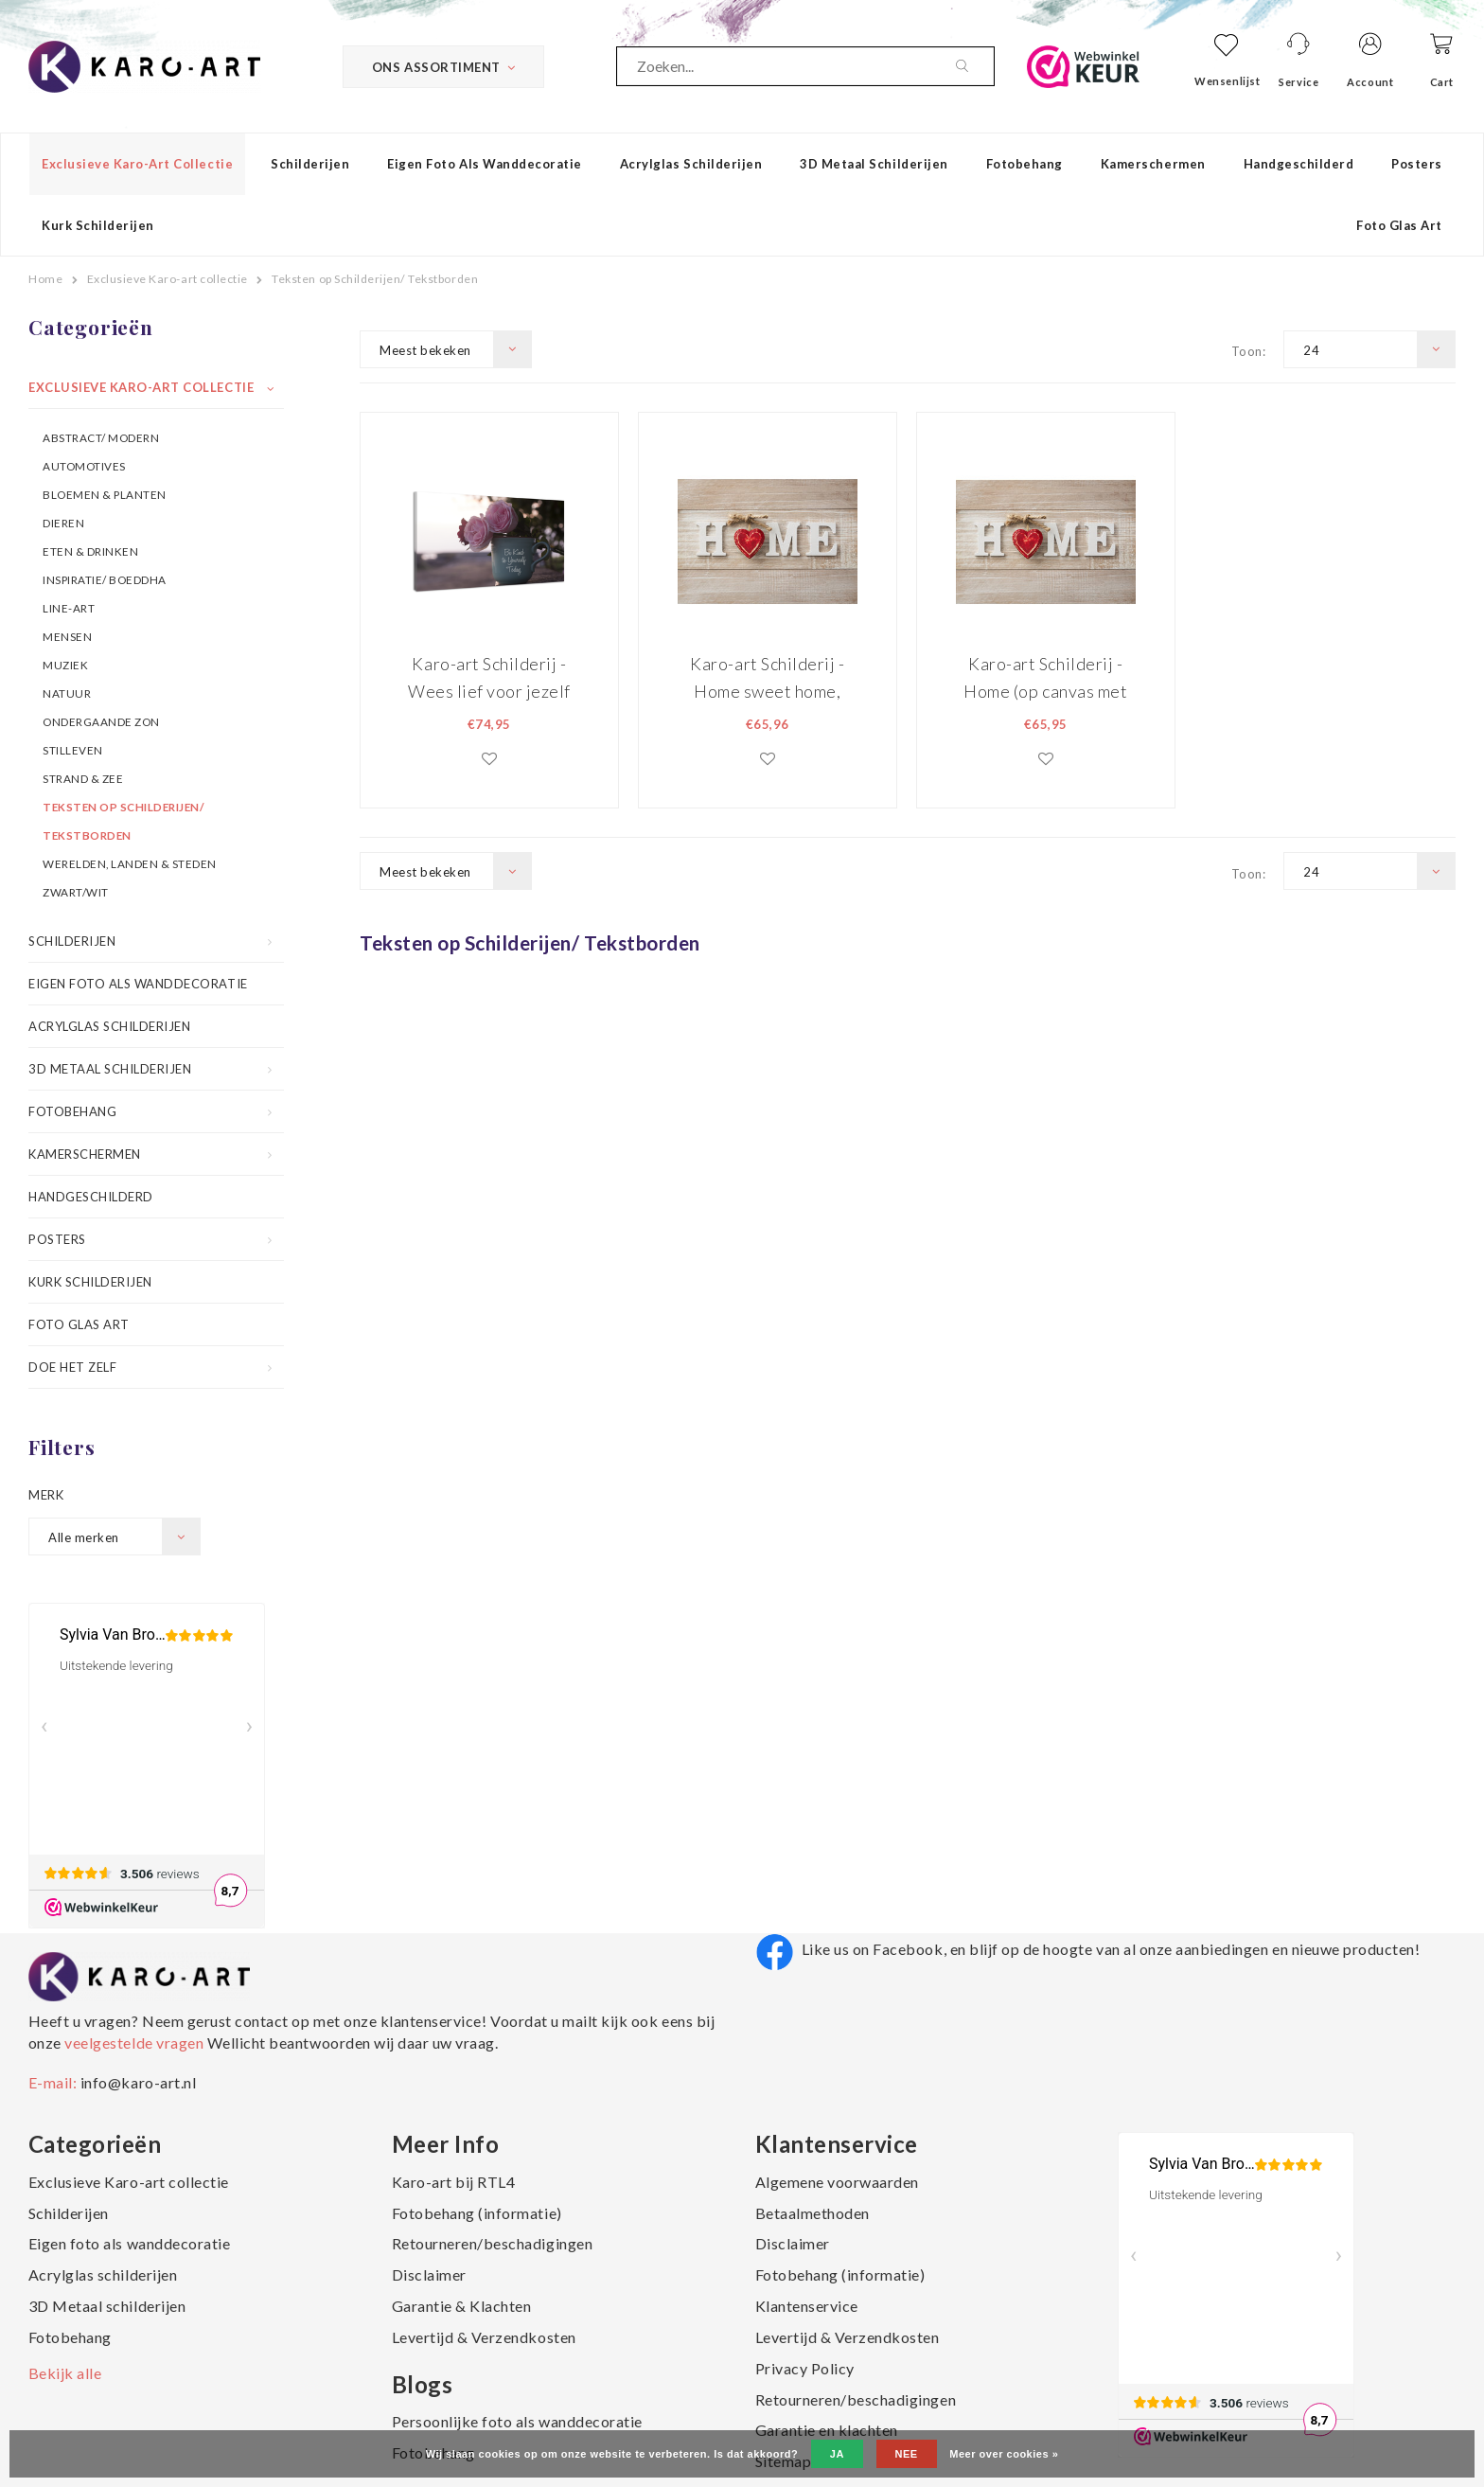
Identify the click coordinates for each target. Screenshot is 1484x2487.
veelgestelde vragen (134, 2043)
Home (45, 279)
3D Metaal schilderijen (873, 163)
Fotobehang (1024, 163)
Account (1370, 82)
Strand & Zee (83, 778)
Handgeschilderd (1299, 163)
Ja (837, 2454)
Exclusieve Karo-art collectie (137, 163)
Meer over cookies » (1003, 2454)
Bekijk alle (65, 2373)
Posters (1416, 163)
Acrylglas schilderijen (691, 163)
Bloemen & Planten (105, 494)
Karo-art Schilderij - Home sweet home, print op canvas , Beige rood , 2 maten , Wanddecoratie (767, 677)
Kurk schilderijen (98, 225)
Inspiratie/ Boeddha (105, 579)
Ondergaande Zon (101, 721)
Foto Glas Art (1399, 225)
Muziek (65, 664)
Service (1298, 82)
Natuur (67, 693)
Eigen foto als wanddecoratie (484, 163)
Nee (906, 2454)
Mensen (67, 636)
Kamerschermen (1153, 163)
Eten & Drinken (90, 551)
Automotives (84, 465)
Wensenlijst (1227, 81)
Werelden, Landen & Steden (130, 863)
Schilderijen (310, 163)
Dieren (63, 522)
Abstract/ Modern (101, 437)
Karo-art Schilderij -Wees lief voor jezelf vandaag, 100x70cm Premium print (489, 677)
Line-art (69, 607)
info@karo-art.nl (138, 2082)
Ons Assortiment (443, 67)
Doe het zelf (72, 1367)
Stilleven (73, 749)
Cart (1442, 82)
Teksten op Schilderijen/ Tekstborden (375, 279)
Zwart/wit (76, 891)
